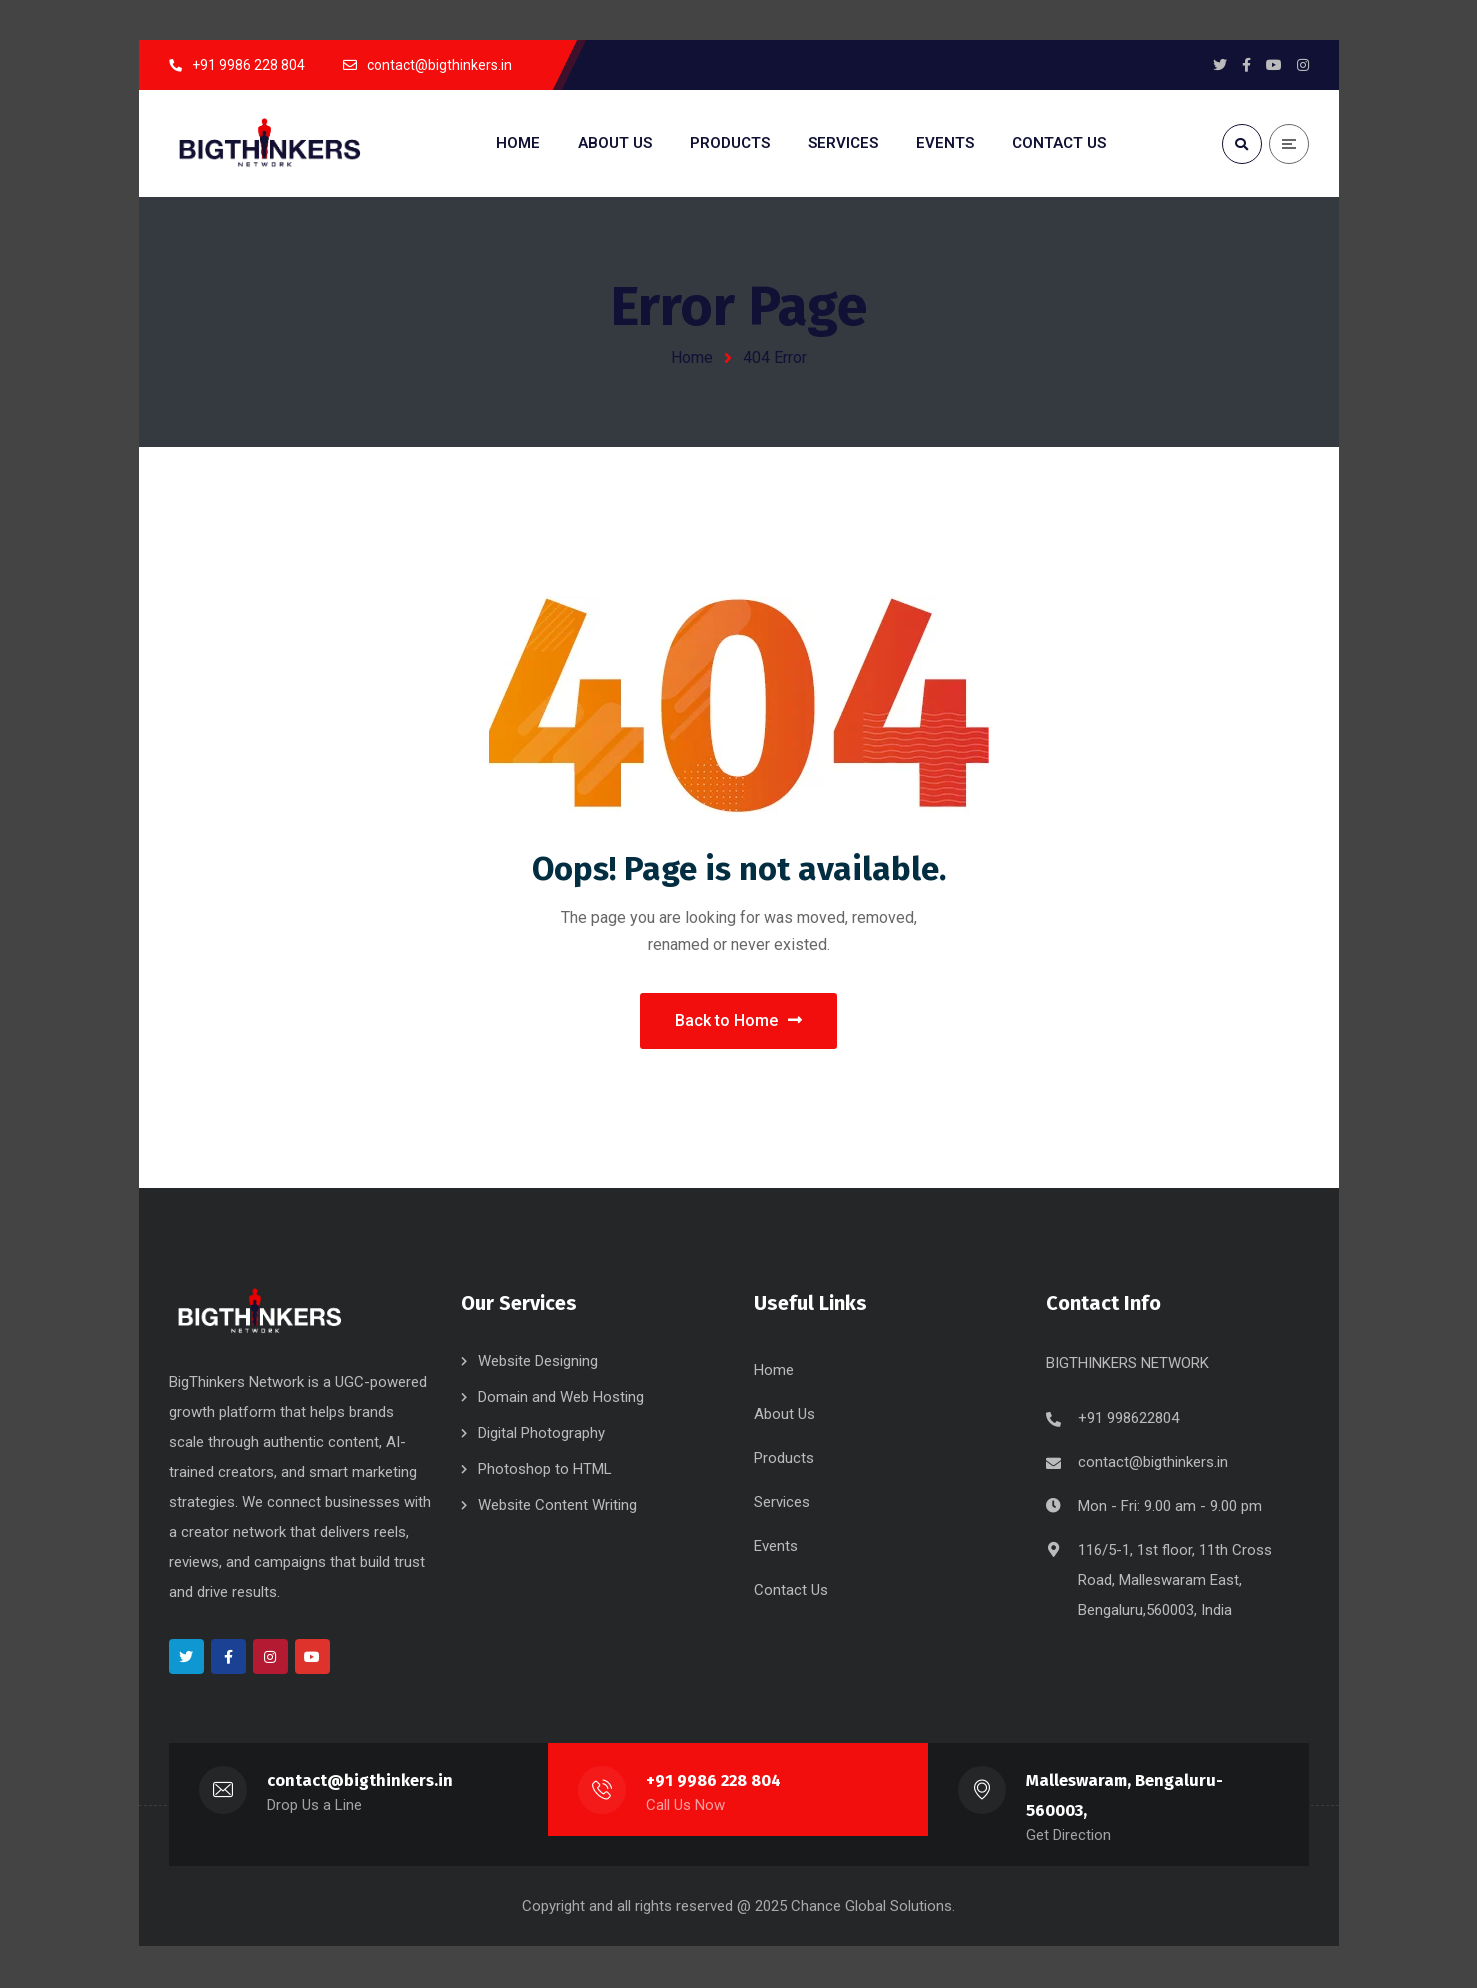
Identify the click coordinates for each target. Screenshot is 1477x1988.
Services (782, 1504)
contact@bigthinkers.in (1153, 1464)
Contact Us (791, 1592)
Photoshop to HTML (545, 1471)
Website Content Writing (557, 1507)
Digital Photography (541, 1435)
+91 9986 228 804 (714, 1782)
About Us (784, 1416)
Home (692, 357)
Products (784, 1460)
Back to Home (738, 1021)
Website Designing (538, 1363)
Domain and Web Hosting (561, 1399)
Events (776, 1548)
